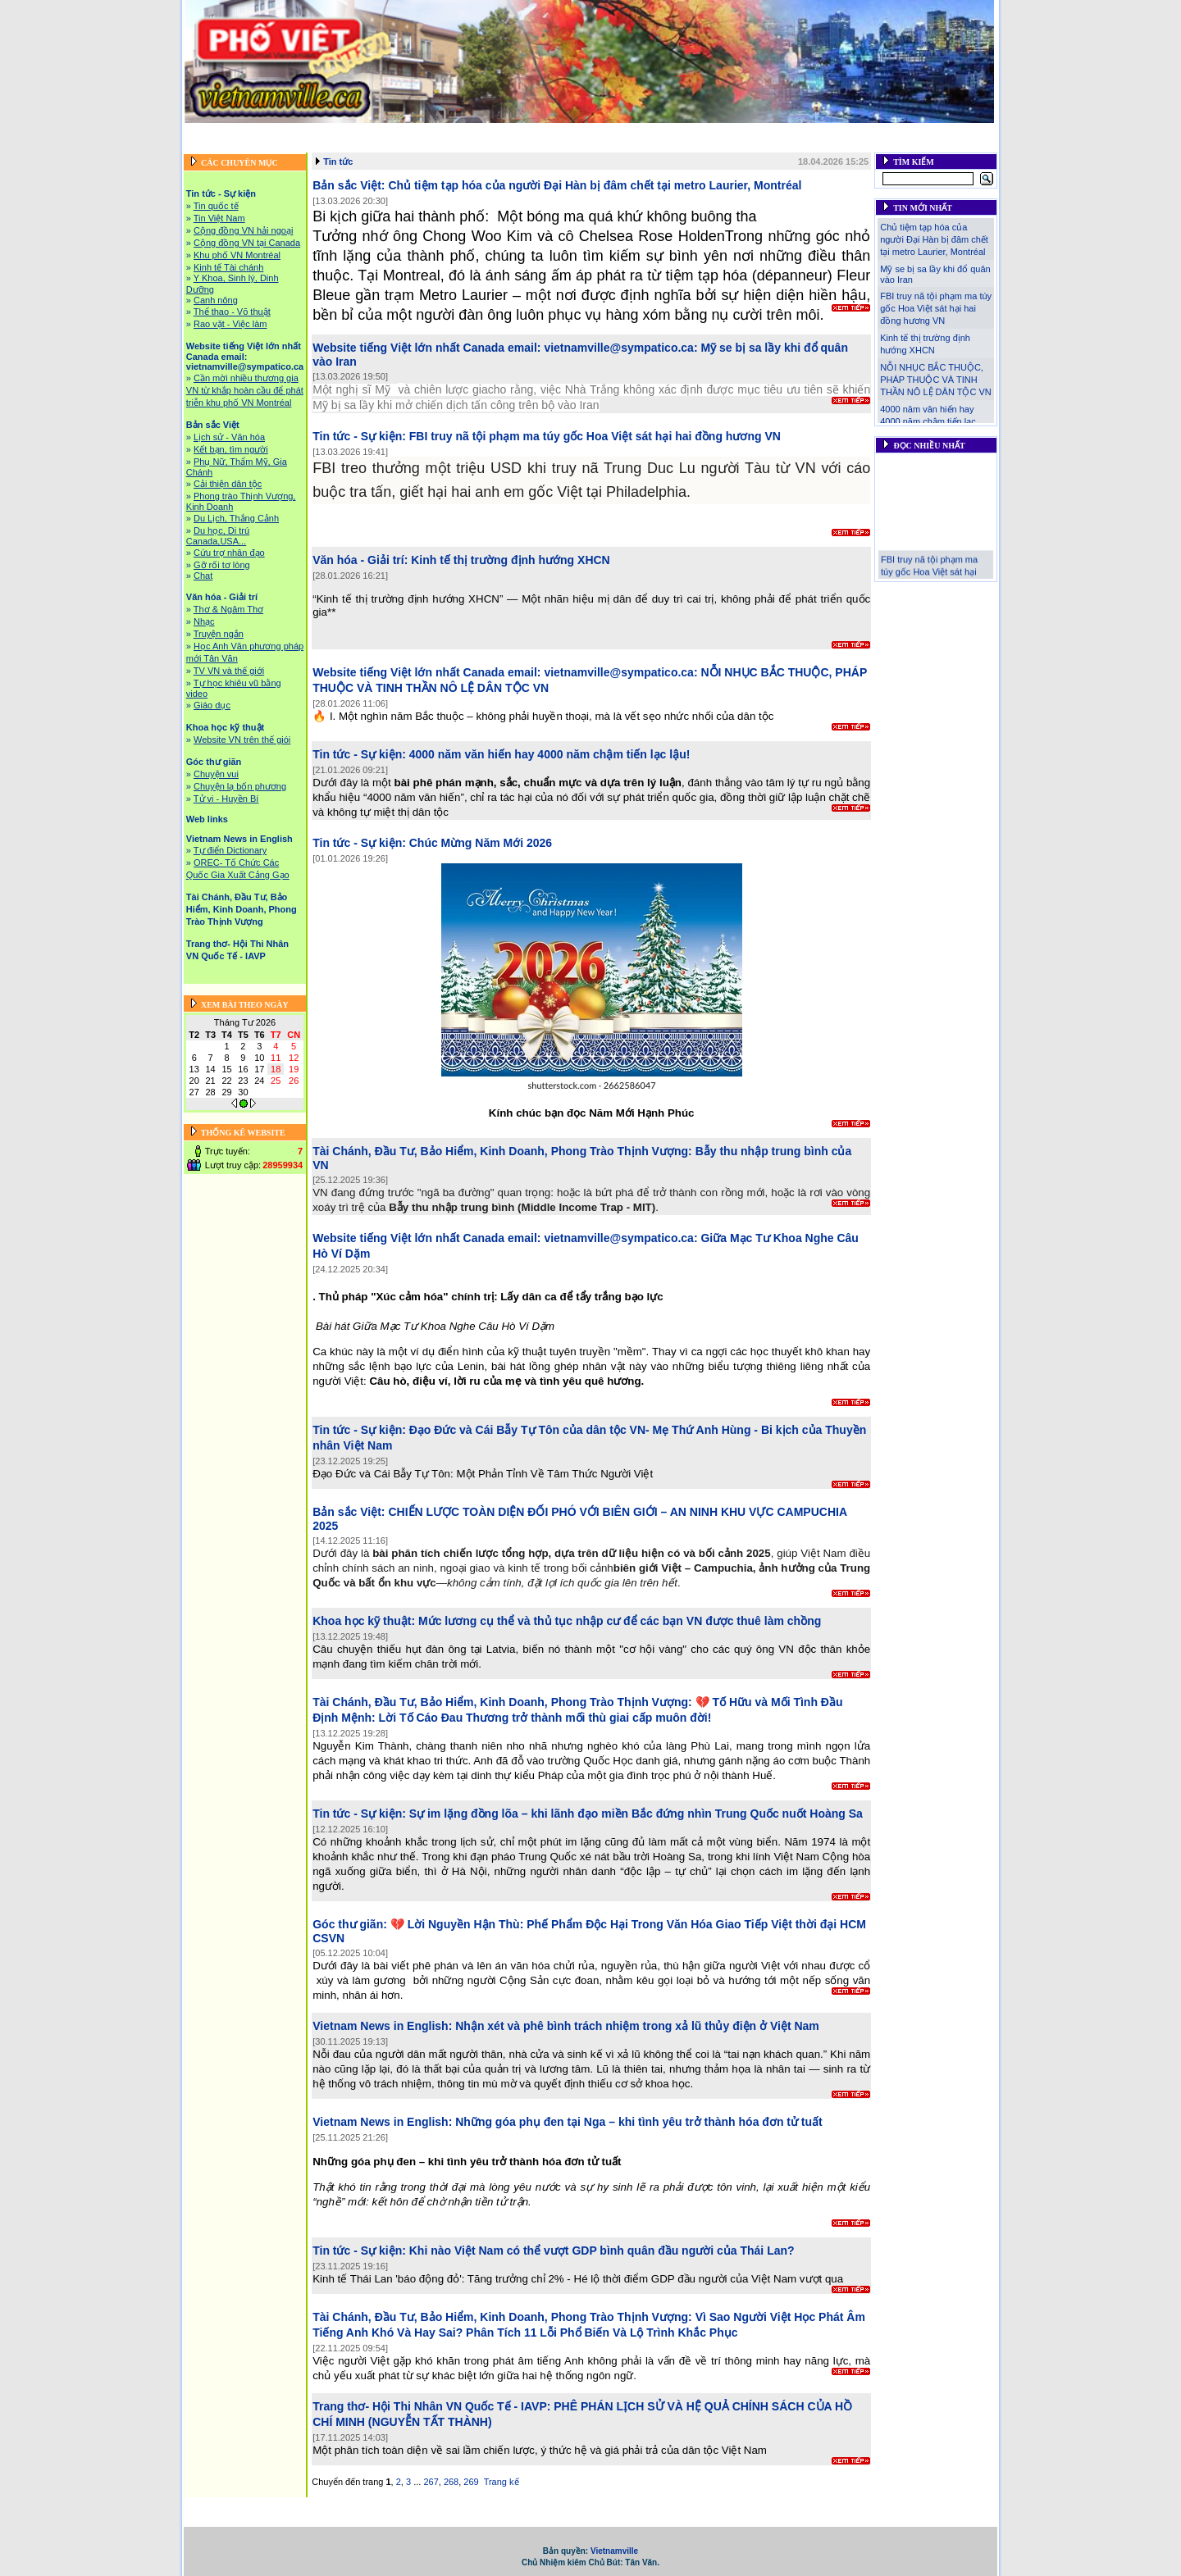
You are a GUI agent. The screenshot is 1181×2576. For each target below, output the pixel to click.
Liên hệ (908, 146)
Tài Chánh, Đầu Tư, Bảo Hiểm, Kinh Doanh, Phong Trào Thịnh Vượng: (502, 1151)
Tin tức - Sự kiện (275, 132)
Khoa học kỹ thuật (827, 132)
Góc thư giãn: (349, 1924)
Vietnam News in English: (382, 2025)
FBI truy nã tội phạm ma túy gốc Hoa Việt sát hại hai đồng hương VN (595, 436)
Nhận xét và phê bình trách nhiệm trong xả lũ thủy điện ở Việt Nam (637, 2025)
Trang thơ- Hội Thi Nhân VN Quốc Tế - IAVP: (431, 2406)
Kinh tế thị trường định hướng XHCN (510, 560)
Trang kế (501, 2482)
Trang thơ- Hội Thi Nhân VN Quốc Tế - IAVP (784, 146)
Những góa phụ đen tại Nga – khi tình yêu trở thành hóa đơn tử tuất (639, 2121)
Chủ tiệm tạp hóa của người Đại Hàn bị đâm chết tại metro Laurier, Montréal (594, 185)
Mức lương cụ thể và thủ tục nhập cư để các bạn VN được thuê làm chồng (619, 1620)
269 (470, 2482)
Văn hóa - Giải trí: (360, 560)
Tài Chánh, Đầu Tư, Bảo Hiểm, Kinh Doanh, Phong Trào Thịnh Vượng (524, 146)
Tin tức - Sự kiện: (359, 436)
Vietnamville (614, 2551)
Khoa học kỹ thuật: (363, 1620)
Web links (966, 132)
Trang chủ (206, 132)
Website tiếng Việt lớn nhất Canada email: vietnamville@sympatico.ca (474, 132)
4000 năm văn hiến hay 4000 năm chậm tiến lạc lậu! (550, 754)
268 (451, 2482)
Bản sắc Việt (662, 132)
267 (430, 2482)
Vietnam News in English (309, 146)
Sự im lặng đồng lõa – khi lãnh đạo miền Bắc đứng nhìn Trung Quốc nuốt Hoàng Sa (636, 1813)
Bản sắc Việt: (348, 185)
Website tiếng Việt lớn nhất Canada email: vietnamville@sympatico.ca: (504, 347)
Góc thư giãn (906, 132)
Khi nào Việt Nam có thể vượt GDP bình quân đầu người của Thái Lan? (602, 2250)
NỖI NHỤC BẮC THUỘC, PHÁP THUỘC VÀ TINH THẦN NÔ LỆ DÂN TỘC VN (935, 379)
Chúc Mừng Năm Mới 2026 (480, 842)
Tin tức (338, 161)
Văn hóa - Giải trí (739, 132)
